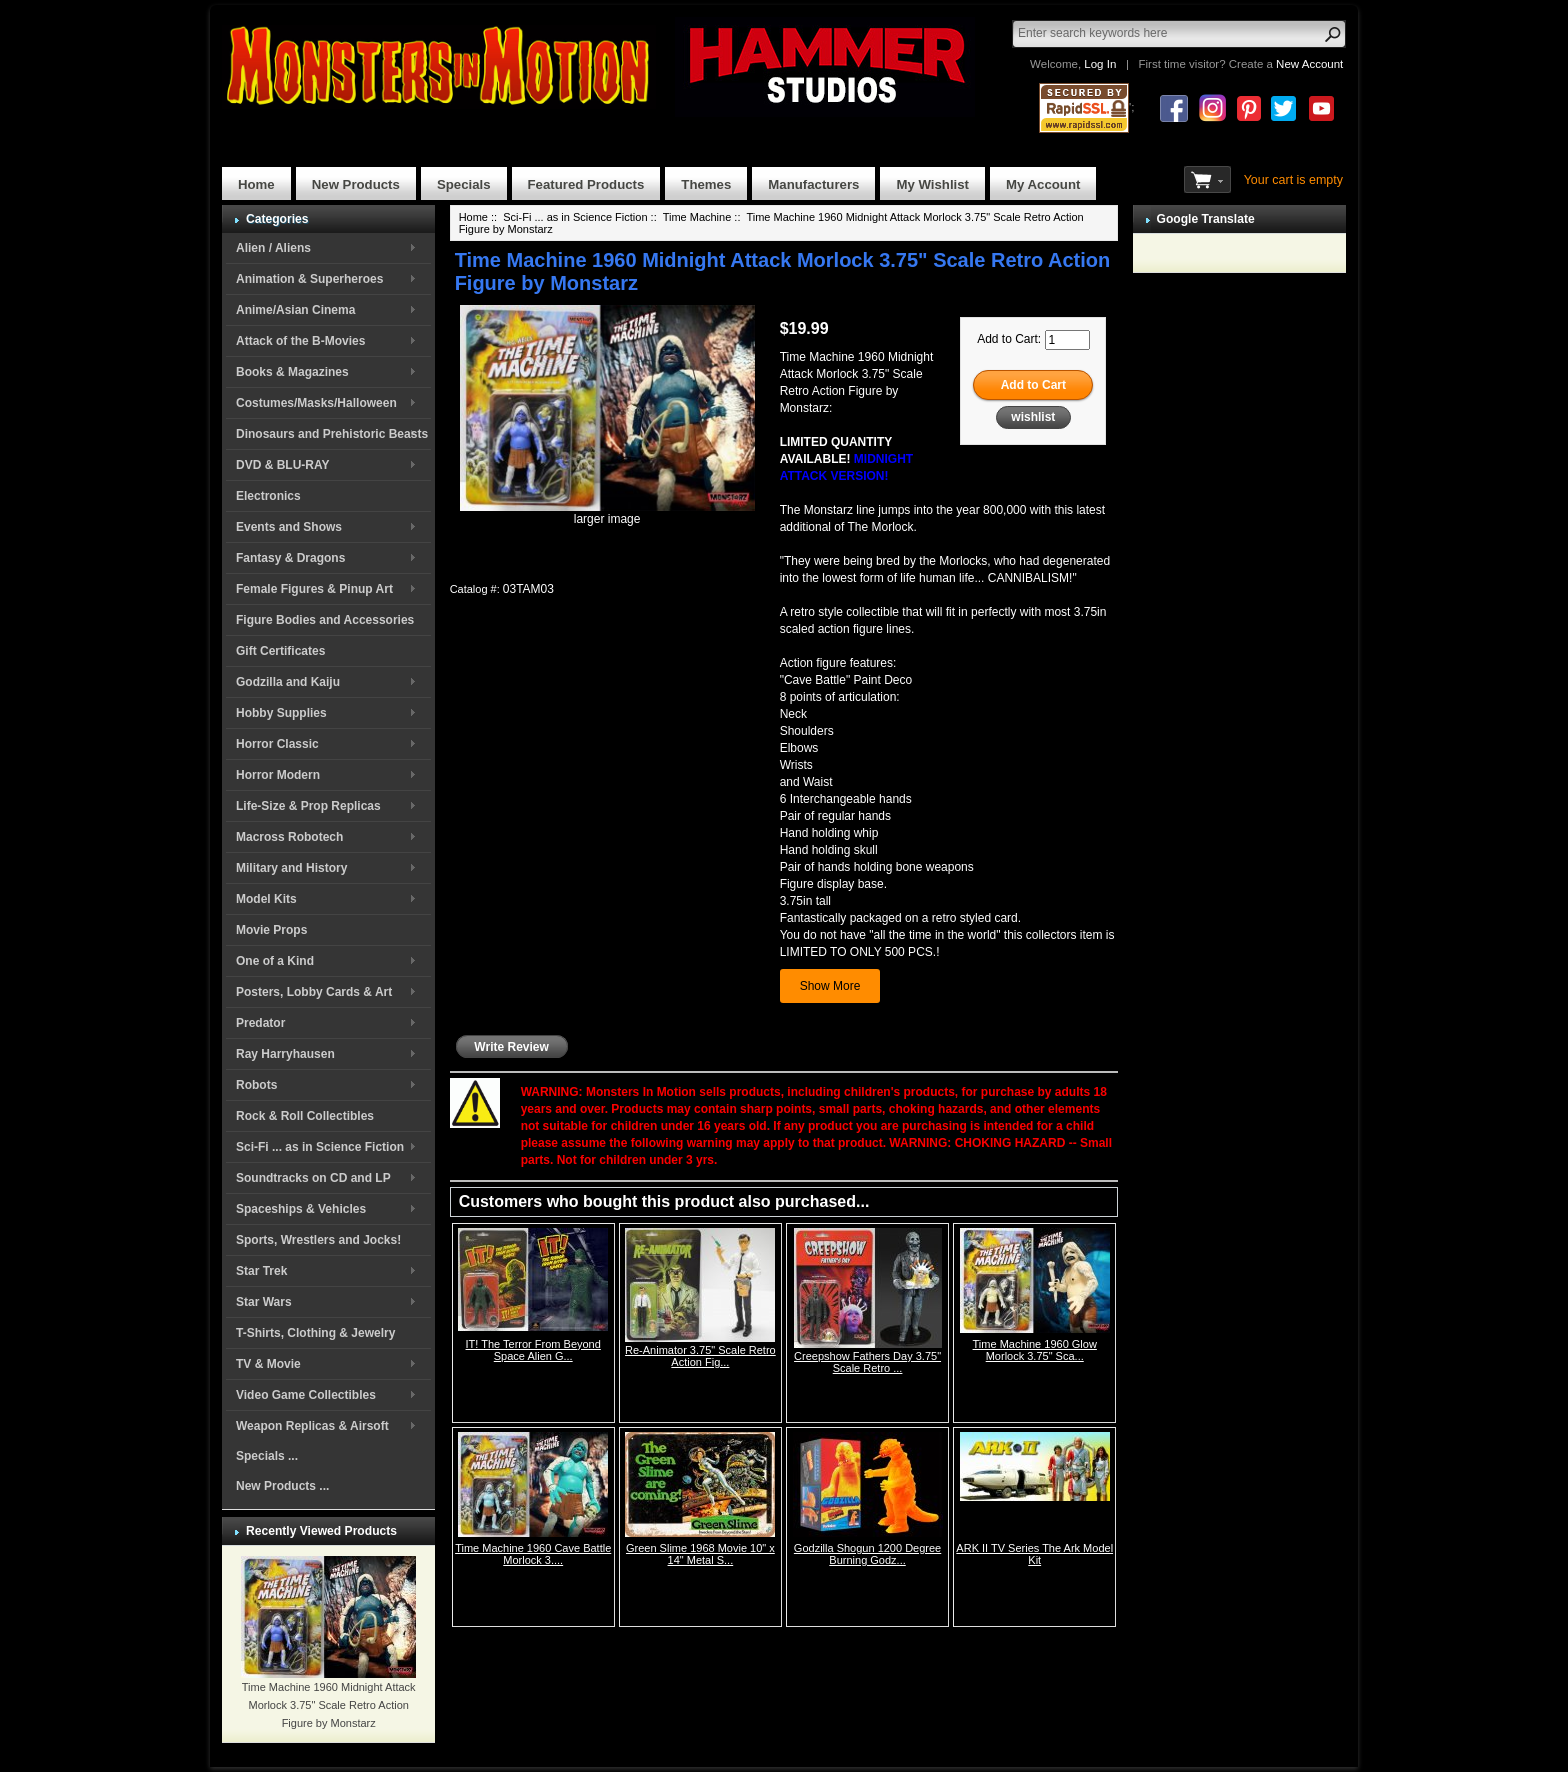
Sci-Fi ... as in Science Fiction (320, 1147)
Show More (830, 986)
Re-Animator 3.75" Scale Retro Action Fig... (700, 1356)
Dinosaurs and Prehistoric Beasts (332, 434)
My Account (1043, 184)
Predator (260, 1023)
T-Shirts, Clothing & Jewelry (315, 1333)
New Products (356, 184)
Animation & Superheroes (309, 279)
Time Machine (697, 217)
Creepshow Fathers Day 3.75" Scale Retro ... (867, 1362)
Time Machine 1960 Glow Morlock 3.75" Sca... (1035, 1350)
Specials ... (267, 1456)
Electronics (268, 496)
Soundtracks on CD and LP (313, 1178)
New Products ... (282, 1486)
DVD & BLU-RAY (283, 465)
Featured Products (586, 184)
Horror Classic (277, 744)
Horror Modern (278, 775)
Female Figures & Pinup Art (314, 589)
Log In (1100, 64)
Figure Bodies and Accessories (325, 620)
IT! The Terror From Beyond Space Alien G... (533, 1350)
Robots (256, 1085)
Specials (464, 184)
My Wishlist (932, 184)
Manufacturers (813, 184)
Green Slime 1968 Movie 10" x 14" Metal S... (700, 1554)
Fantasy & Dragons (290, 558)
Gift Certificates (280, 651)
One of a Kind (275, 961)
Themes (706, 184)
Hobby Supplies (281, 713)
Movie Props (271, 930)
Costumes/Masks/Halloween (316, 403)
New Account (1309, 64)
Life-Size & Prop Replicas (308, 806)
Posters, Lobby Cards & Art (314, 992)
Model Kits (266, 899)
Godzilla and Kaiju (288, 682)
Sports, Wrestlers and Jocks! (318, 1240)
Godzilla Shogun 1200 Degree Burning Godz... (867, 1554)
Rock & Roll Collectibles (305, 1116)
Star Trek (261, 1271)
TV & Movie (268, 1364)
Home (256, 184)
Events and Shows (289, 527)
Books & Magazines (292, 372)
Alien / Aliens (273, 248)
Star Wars (264, 1302)
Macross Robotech (289, 837)
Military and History (291, 868)
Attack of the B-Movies (300, 341)
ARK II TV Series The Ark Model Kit (1034, 1554)
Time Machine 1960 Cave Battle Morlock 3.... (533, 1554)
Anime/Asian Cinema (295, 310)
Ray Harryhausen (285, 1054)
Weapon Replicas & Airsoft (312, 1426)
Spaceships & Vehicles (301, 1209)
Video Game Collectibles (306, 1395)
